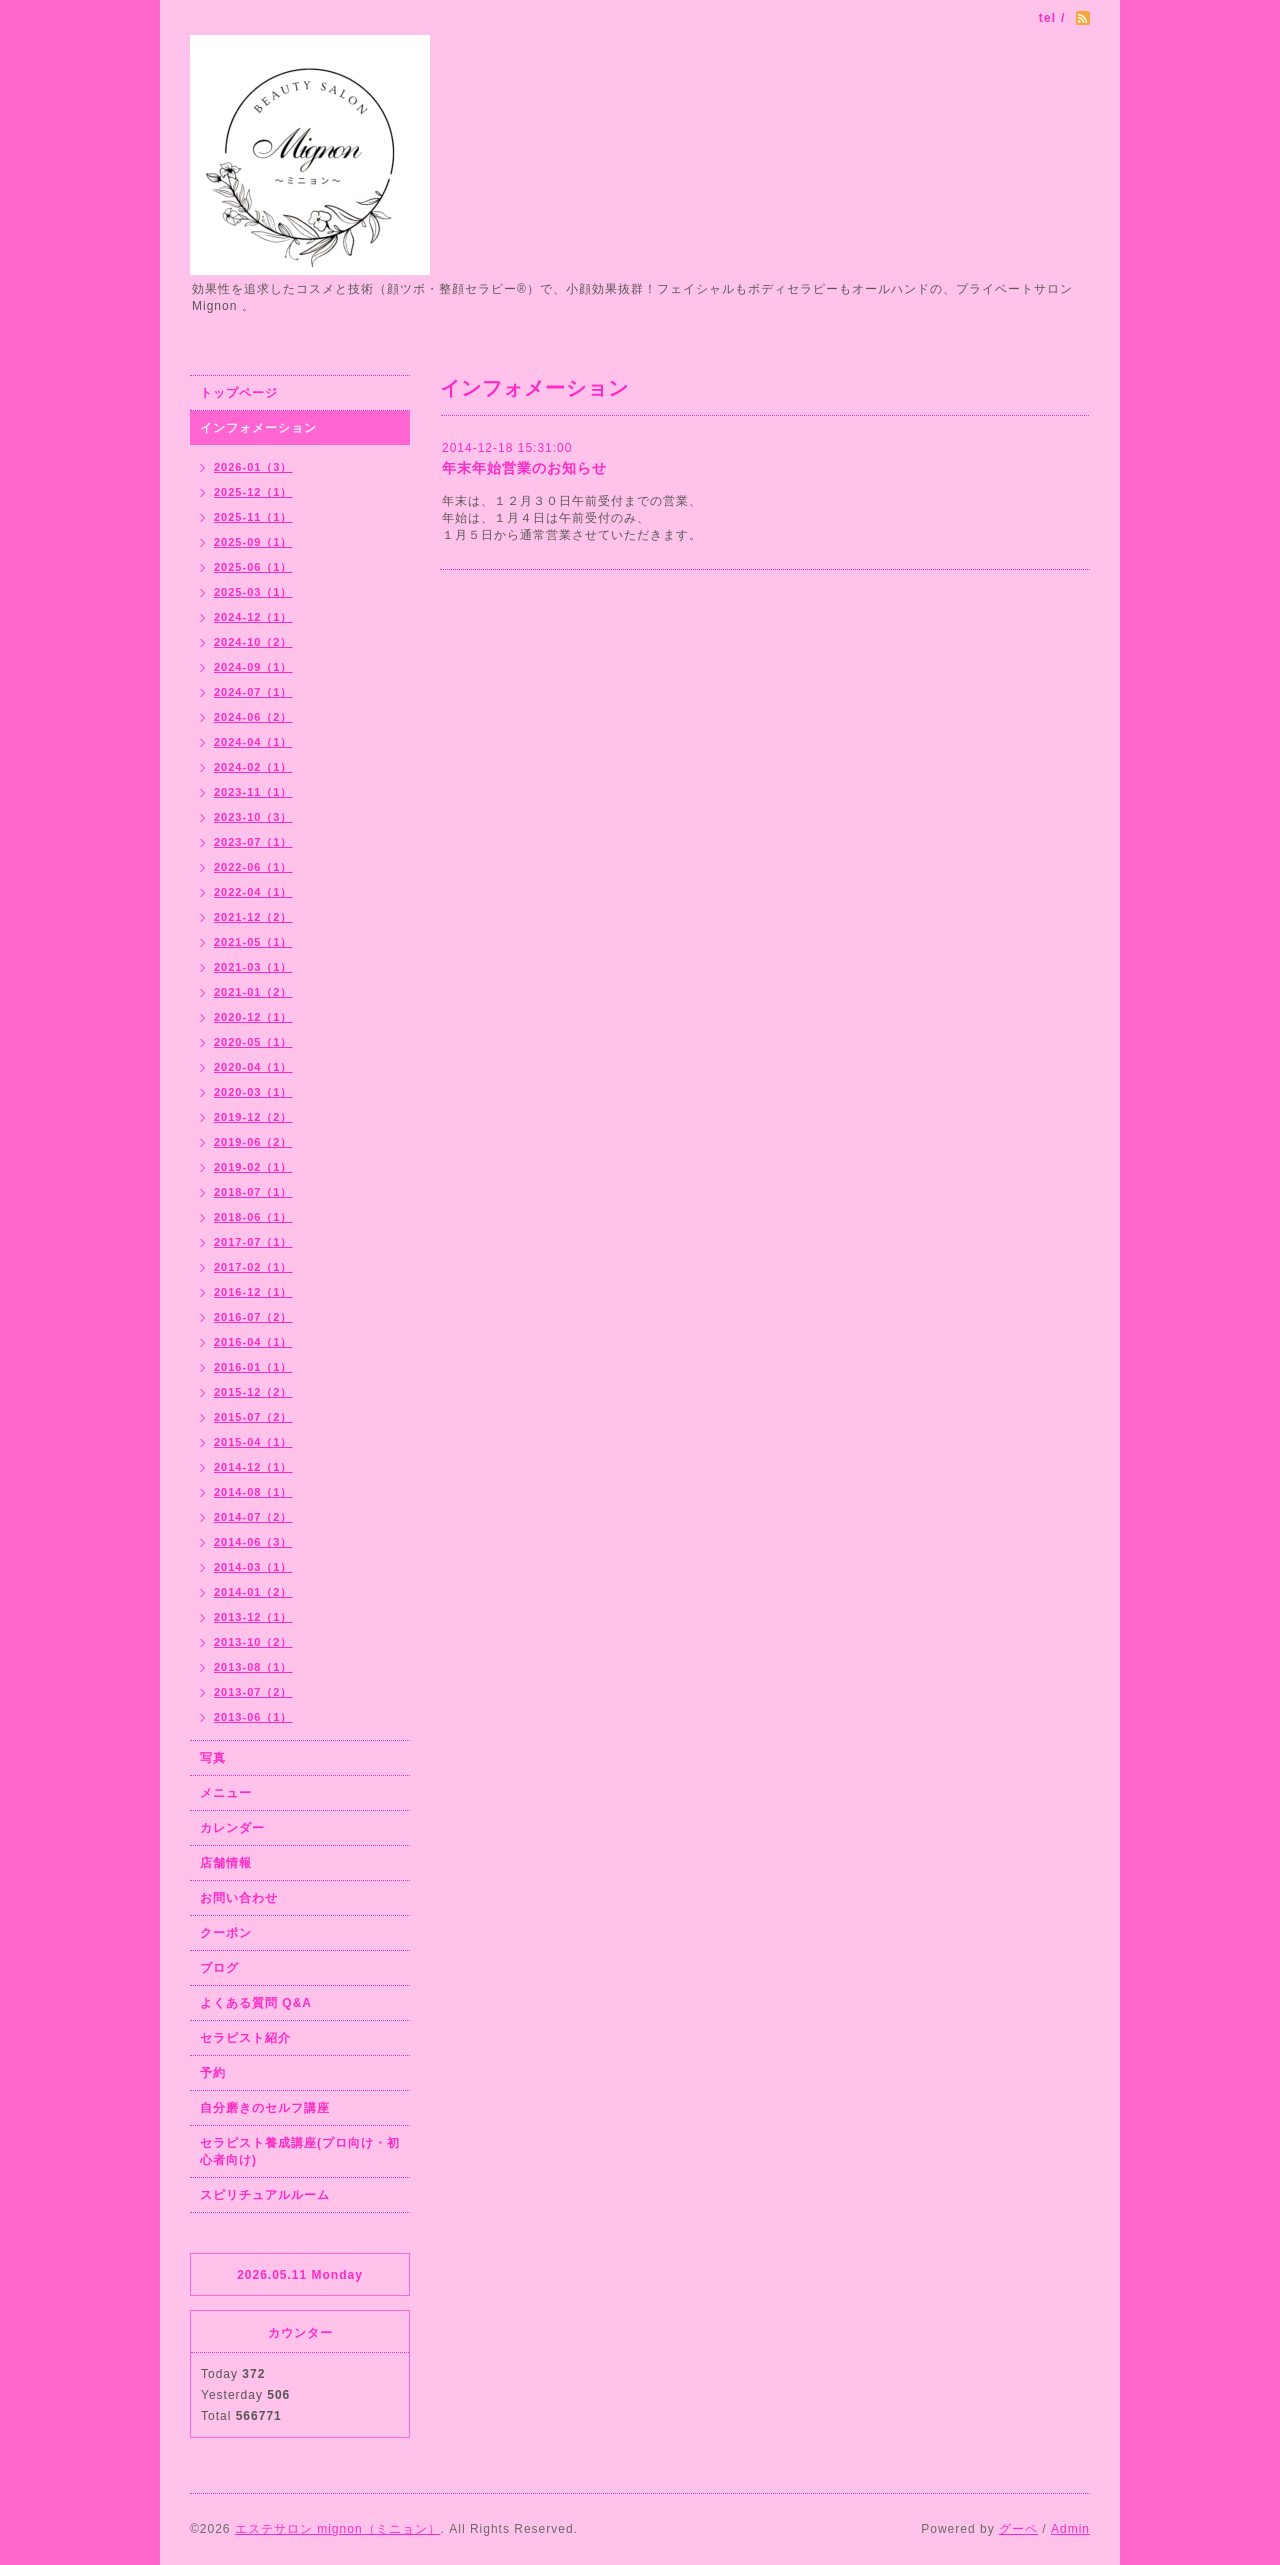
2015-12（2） (253, 1392)
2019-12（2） (253, 1117)
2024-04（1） (253, 742)
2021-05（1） (253, 942)
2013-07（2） (253, 1692)
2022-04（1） (253, 892)
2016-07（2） (253, 1317)
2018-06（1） (253, 1217)
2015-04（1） (253, 1442)
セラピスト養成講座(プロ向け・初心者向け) (300, 2151)
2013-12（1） (253, 1617)
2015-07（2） (253, 1417)
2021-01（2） (253, 992)
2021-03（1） (253, 967)
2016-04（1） (253, 1342)
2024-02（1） (253, 767)
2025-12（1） (253, 492)
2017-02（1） (253, 1267)
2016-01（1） (253, 1367)
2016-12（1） (253, 1292)
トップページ (239, 393)
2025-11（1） (253, 517)
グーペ (1018, 2529)
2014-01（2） (253, 1592)
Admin (1070, 2529)
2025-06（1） (253, 567)
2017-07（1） (253, 1242)
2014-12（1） (253, 1467)
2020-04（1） (253, 1067)
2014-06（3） (253, 1542)
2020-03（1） (253, 1092)
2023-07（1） (253, 842)
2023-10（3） (253, 817)
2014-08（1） (253, 1492)
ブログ (219, 1968)
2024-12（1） (253, 617)
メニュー (226, 1793)
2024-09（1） (253, 667)
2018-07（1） (253, 1192)
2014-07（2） (253, 1517)
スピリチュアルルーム (265, 2195)
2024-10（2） (253, 642)
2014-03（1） (253, 1567)
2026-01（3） (253, 467)
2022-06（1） (253, 867)
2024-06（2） (253, 717)
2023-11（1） (253, 792)
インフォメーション (258, 428)
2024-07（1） (253, 692)
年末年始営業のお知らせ (524, 468)
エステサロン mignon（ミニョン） (338, 2529)
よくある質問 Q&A (256, 2003)
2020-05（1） (253, 1042)
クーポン (226, 1933)
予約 (213, 2073)
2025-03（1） (253, 592)
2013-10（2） (253, 1642)
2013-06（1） (253, 1717)
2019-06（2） (253, 1142)
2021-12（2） (253, 917)
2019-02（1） (253, 1167)
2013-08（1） (253, 1667)
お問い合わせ (239, 1898)
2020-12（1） (253, 1017)
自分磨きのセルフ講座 (265, 2108)
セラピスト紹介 (245, 2038)
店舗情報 (226, 1863)
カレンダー (232, 1828)
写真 (213, 1758)
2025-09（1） (253, 542)
